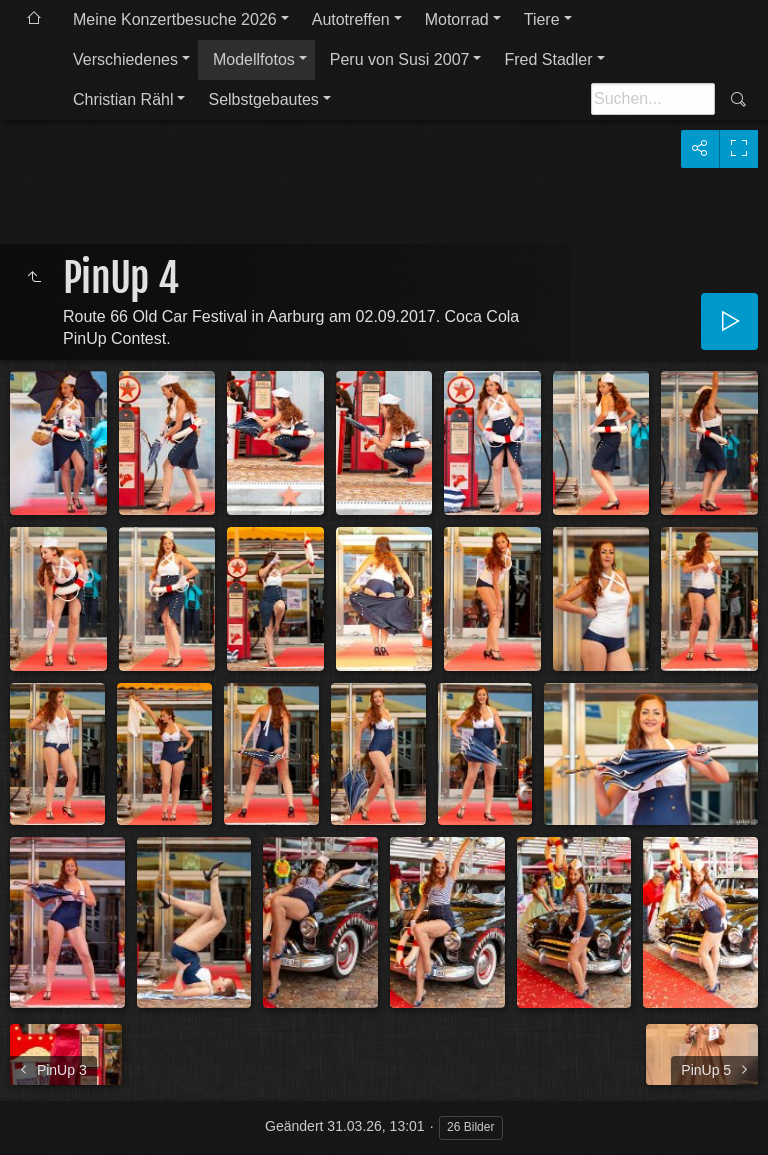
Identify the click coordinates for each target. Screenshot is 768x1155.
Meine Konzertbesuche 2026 (175, 19)
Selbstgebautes (263, 99)
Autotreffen (351, 19)
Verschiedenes (125, 59)
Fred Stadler (548, 59)
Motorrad (457, 19)
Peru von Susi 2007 (400, 59)
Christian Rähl (123, 99)
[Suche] (653, 99)
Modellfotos (254, 59)
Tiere (542, 19)
